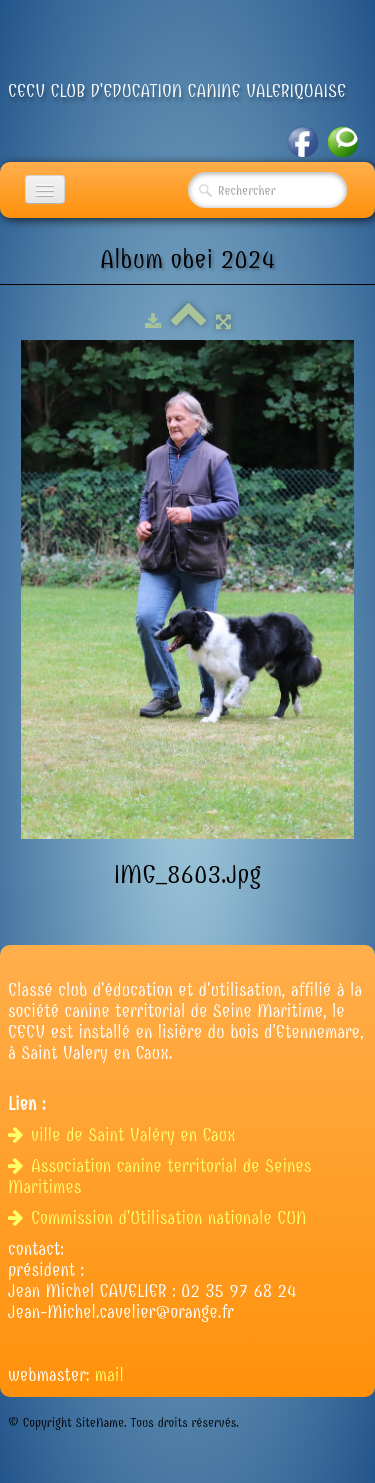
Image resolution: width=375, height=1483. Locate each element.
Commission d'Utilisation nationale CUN (160, 1218)
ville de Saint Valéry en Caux (124, 1135)
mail (109, 1375)
